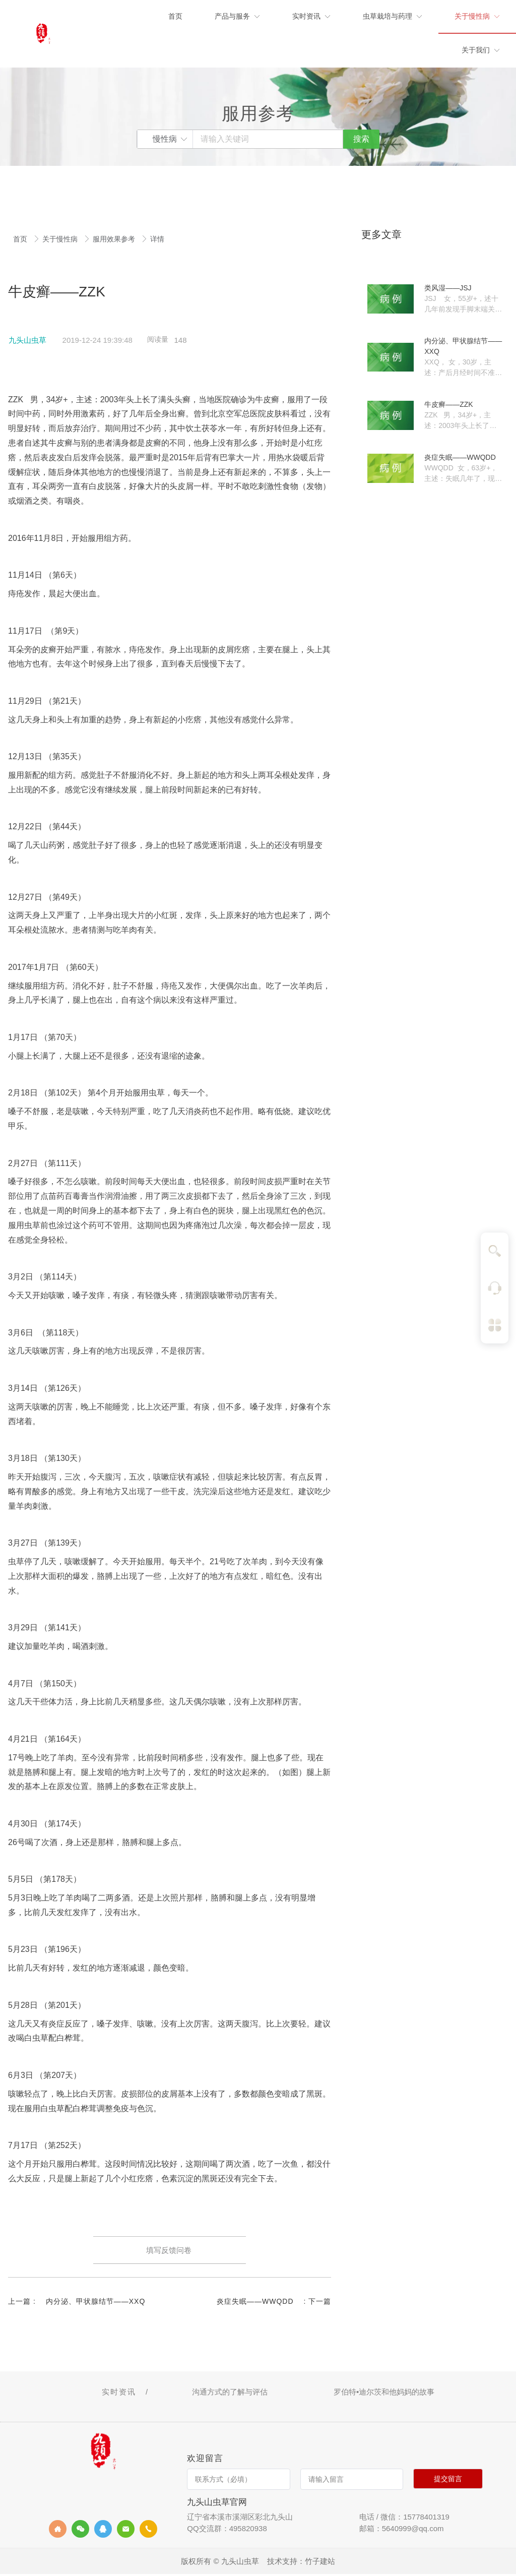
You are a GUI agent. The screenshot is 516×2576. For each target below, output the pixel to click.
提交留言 (448, 2481)
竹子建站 (320, 2563)
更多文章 (381, 234)
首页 (21, 239)
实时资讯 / (127, 2393)
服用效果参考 (115, 239)
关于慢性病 (61, 239)
